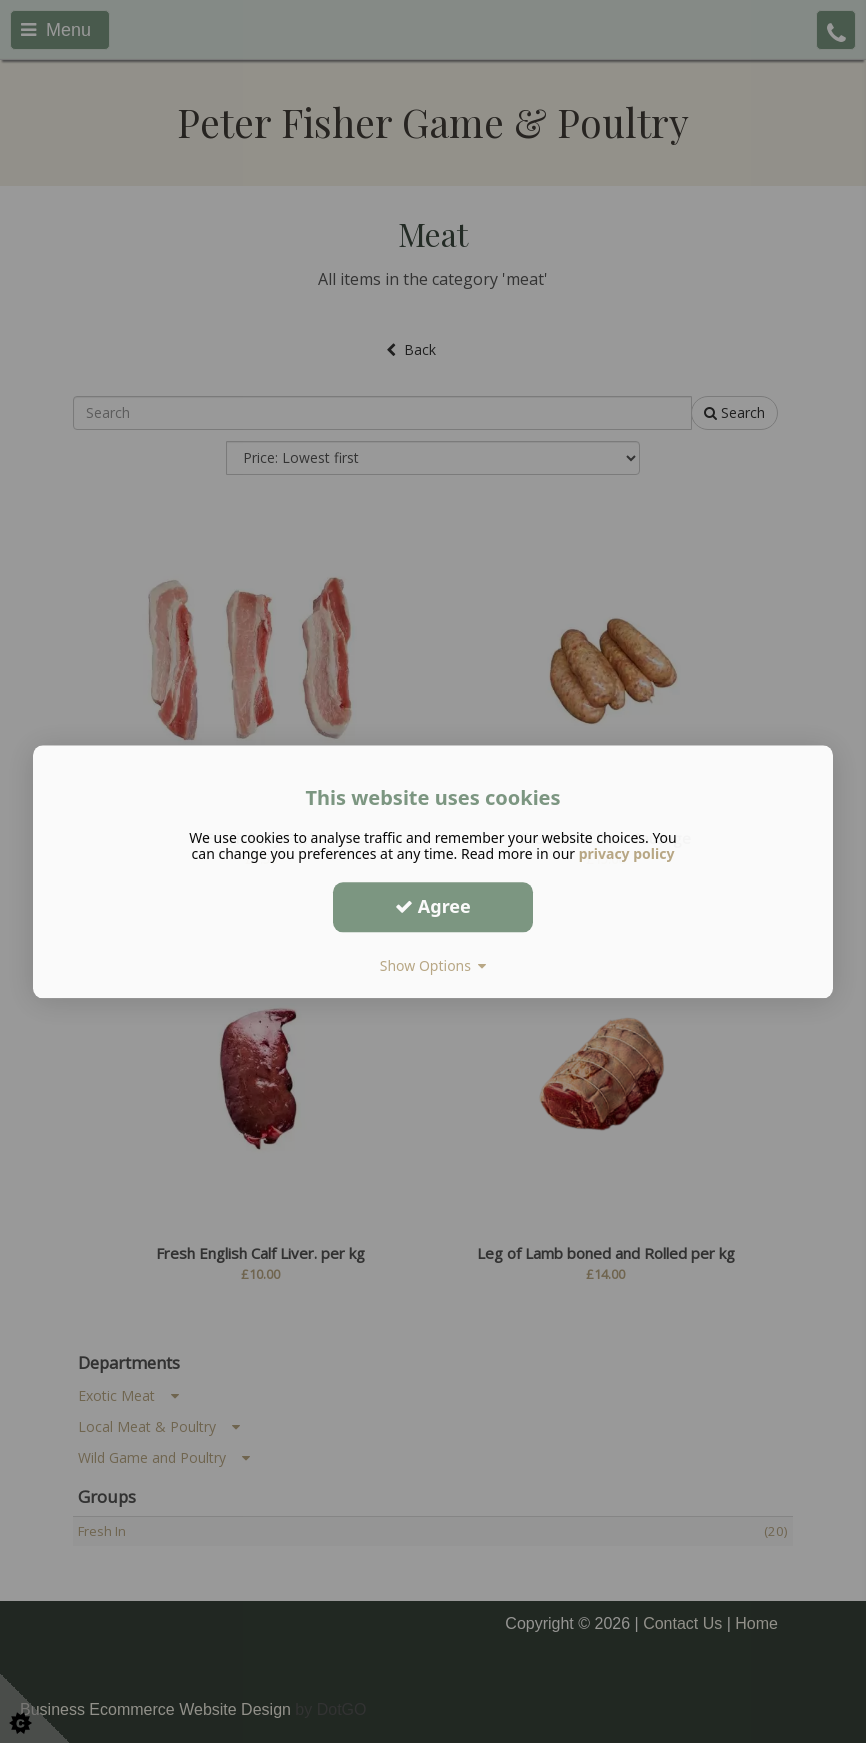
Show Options (433, 965)
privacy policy (627, 853)
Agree (433, 906)
